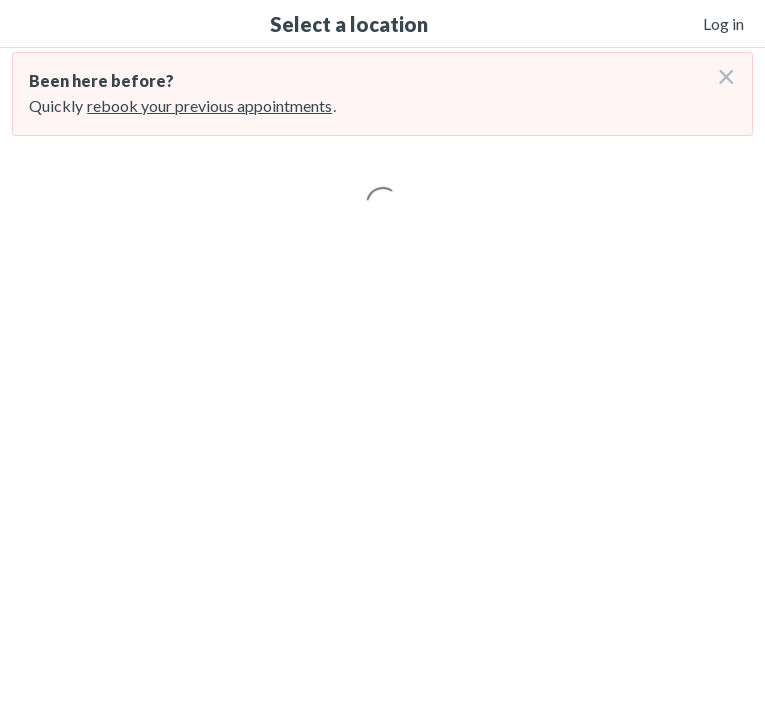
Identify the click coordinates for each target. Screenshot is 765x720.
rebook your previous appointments (209, 105)
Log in (723, 23)
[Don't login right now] (720, 69)
